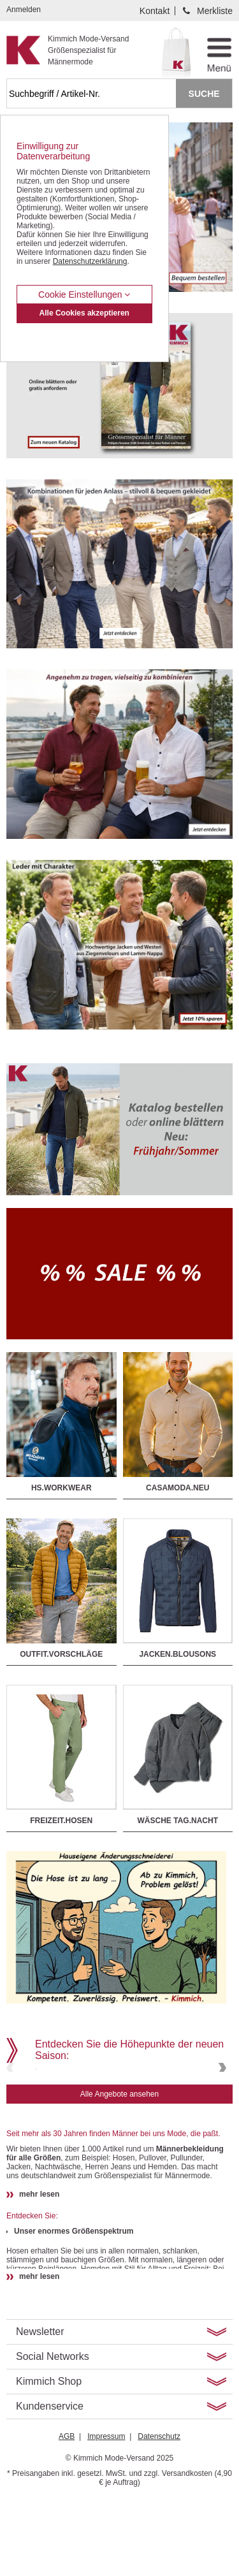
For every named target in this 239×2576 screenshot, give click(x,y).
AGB (67, 2512)
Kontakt (155, 10)
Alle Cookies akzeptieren (84, 313)
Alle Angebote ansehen (119, 2170)
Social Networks (52, 2432)
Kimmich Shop (49, 2457)
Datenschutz (159, 2512)
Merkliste (215, 10)
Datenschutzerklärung (90, 261)
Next (221, 2105)
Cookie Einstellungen (84, 294)
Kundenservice (49, 2482)
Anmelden (23, 9)
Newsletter (40, 2408)
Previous (11, 2105)
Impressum (106, 2512)
